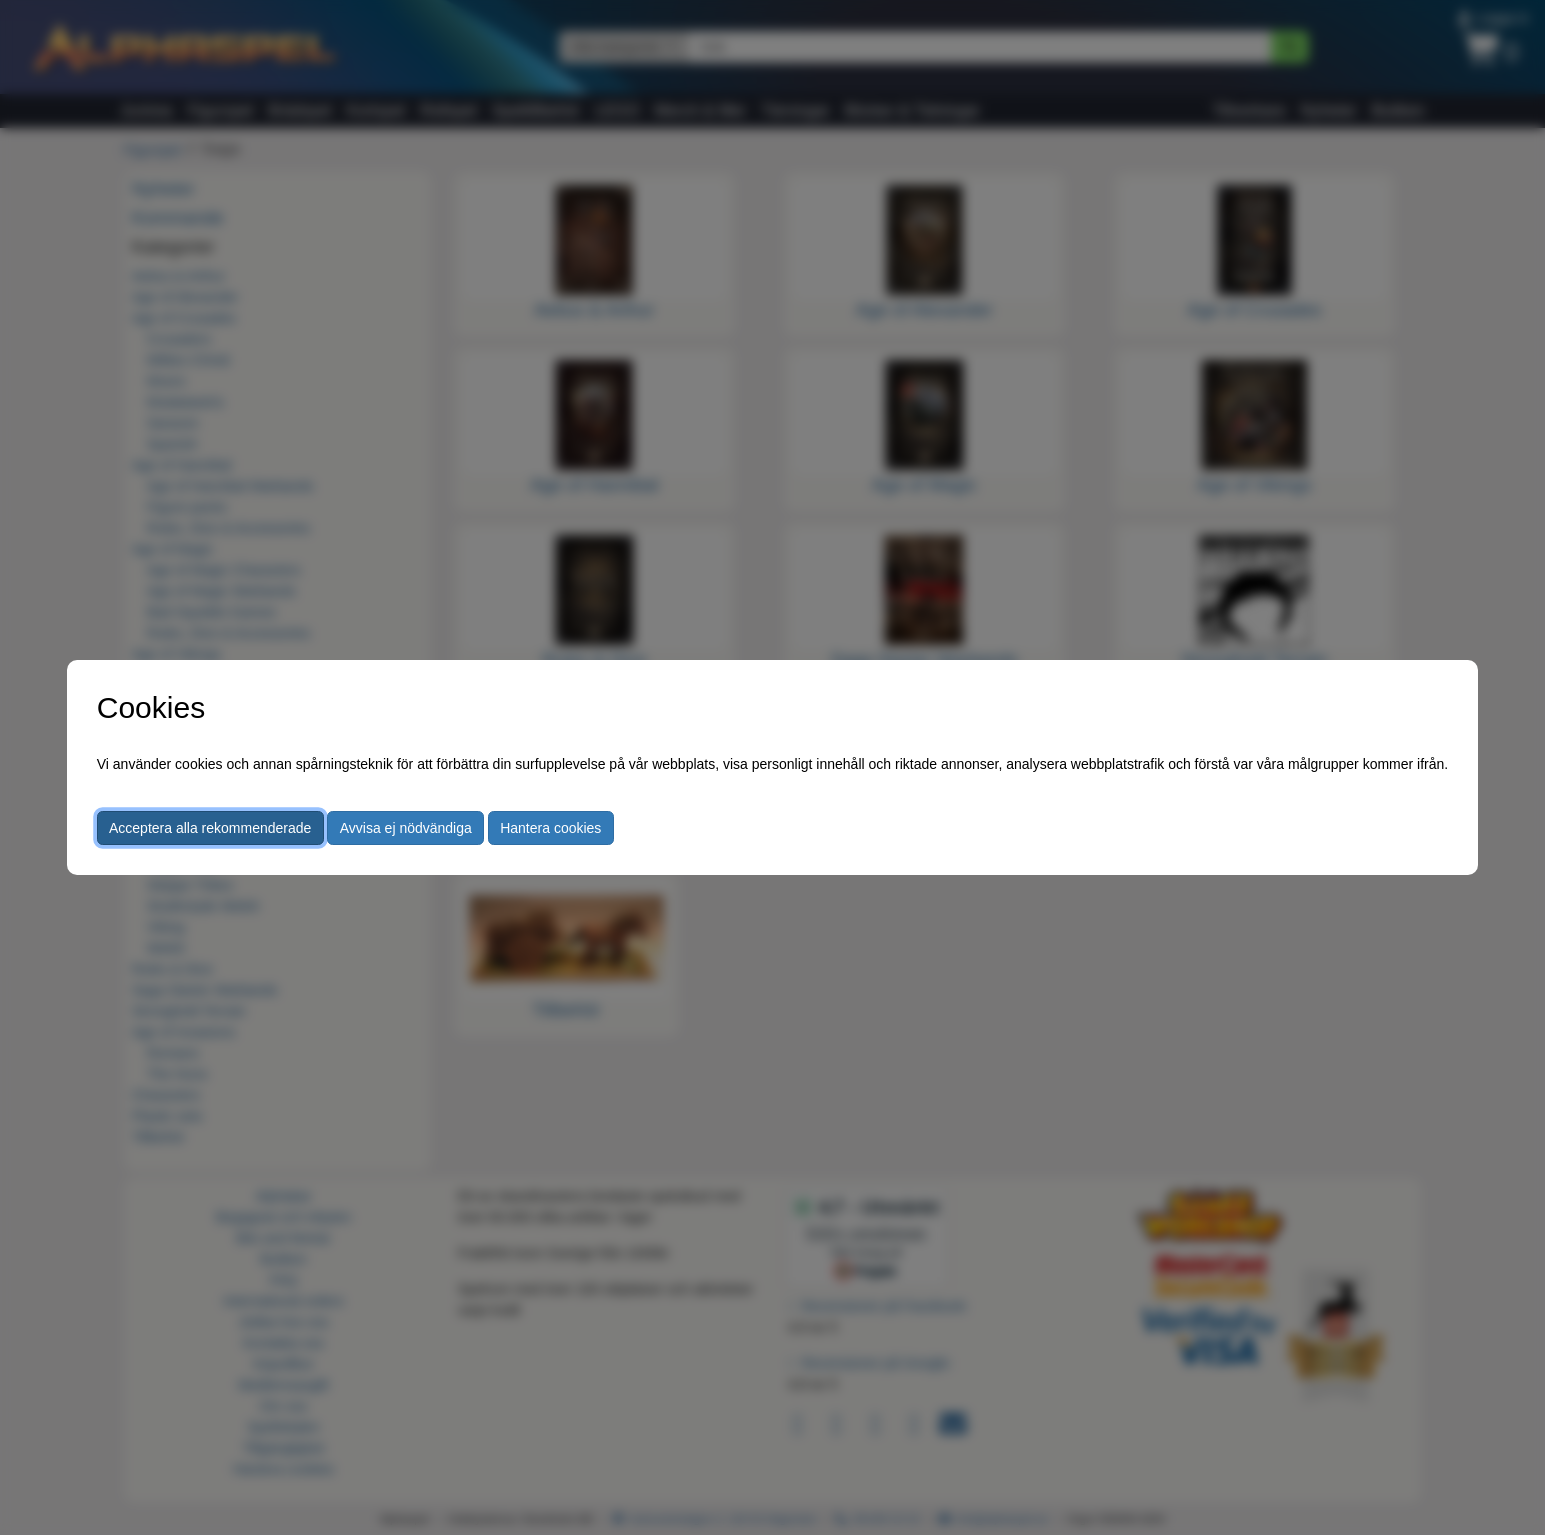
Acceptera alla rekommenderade (210, 828)
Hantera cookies (550, 828)
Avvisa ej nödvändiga (406, 828)
